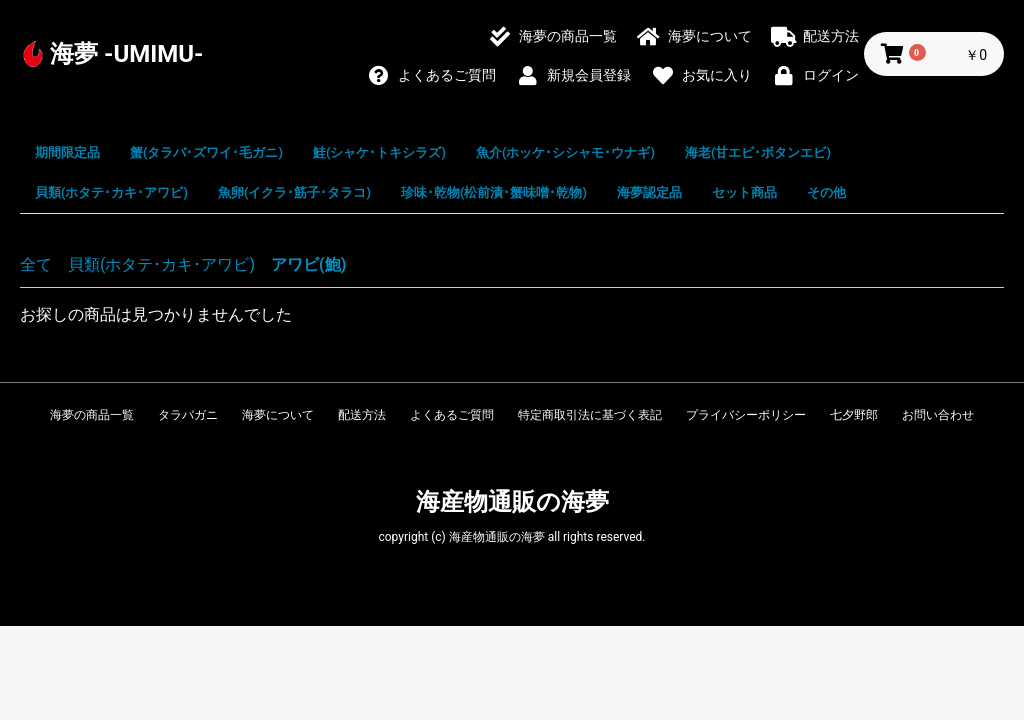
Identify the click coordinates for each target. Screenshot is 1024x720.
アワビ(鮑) (308, 264)
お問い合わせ (938, 415)
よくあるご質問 (452, 415)
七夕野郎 (854, 415)
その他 (826, 192)
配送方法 (362, 415)
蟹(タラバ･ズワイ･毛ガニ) (206, 152)
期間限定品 (67, 152)
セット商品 (744, 192)
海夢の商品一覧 (92, 415)
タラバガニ (188, 415)
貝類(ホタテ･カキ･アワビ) (111, 192)
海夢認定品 (649, 192)
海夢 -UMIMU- (127, 54)
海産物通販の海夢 (512, 502)
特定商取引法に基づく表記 (590, 415)
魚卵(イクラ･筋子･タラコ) (294, 192)
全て (36, 264)
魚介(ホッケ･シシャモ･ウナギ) (565, 152)
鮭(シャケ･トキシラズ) (379, 152)
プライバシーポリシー (746, 415)
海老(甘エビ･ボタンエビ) (758, 152)
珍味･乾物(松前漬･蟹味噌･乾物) (494, 192)
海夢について (278, 415)
